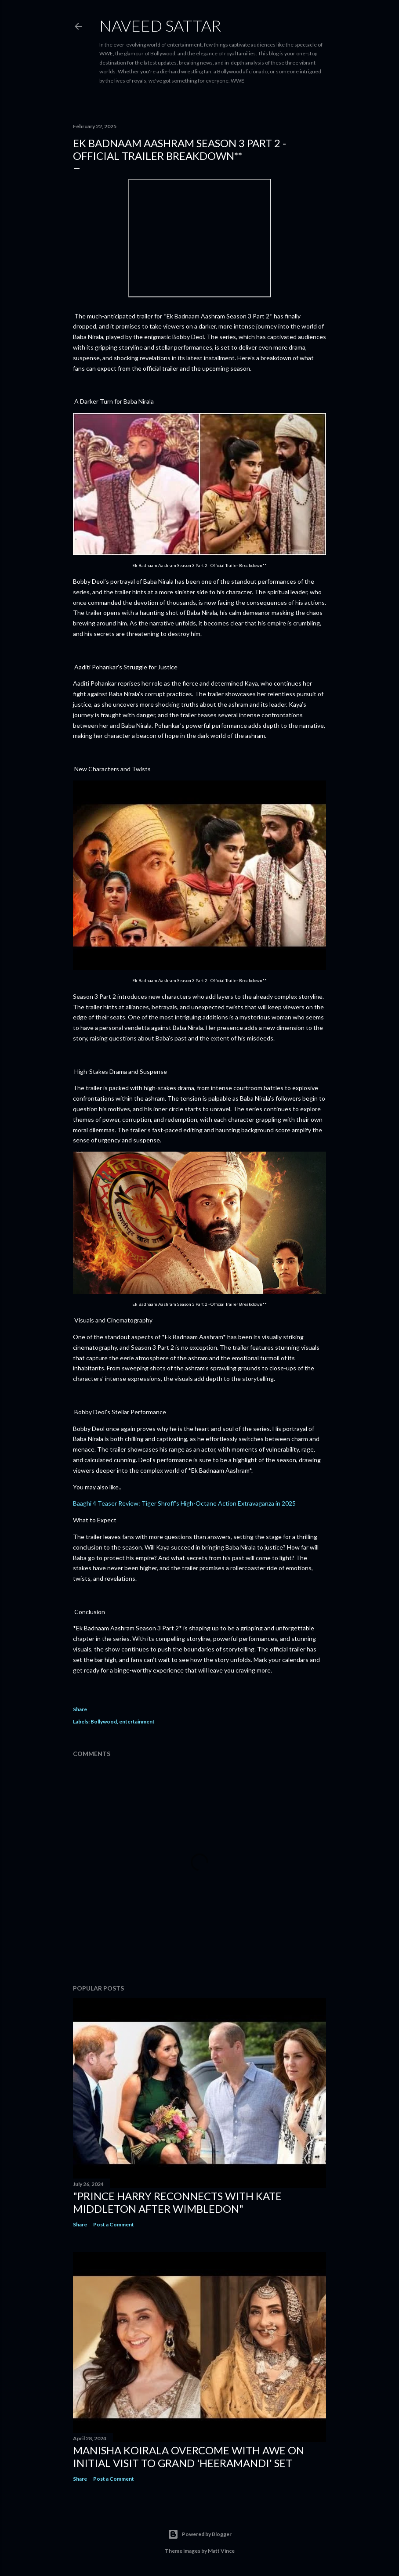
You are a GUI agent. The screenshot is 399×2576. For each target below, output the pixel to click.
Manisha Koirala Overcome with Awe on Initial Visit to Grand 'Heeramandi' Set (188, 2456)
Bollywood (104, 1721)
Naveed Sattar (160, 25)
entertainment (137, 1721)
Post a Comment (113, 2224)
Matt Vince (221, 2550)
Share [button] (80, 1709)
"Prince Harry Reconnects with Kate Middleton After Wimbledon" (177, 2202)
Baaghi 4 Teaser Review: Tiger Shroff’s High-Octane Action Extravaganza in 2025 (184, 1503)
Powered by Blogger (200, 2534)
